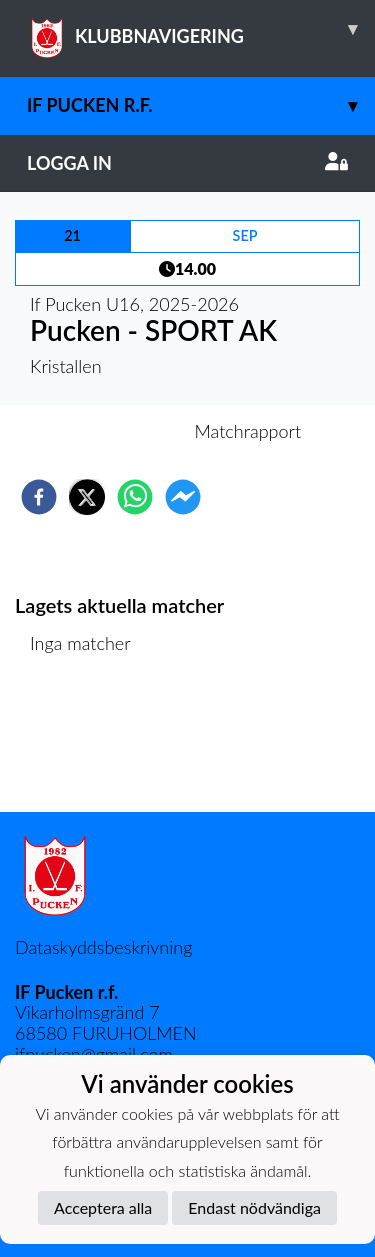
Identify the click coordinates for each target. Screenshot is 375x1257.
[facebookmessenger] (183, 497)
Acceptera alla (103, 1207)
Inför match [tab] (118, 431)
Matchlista (79, 744)
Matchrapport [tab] (248, 431)
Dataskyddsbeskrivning (103, 947)
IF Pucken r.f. (201, 105)
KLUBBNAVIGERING (201, 29)
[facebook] (39, 497)
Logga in (187, 163)
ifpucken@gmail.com (94, 1054)
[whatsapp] (135, 497)
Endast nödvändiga (254, 1207)
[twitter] (87, 497)
